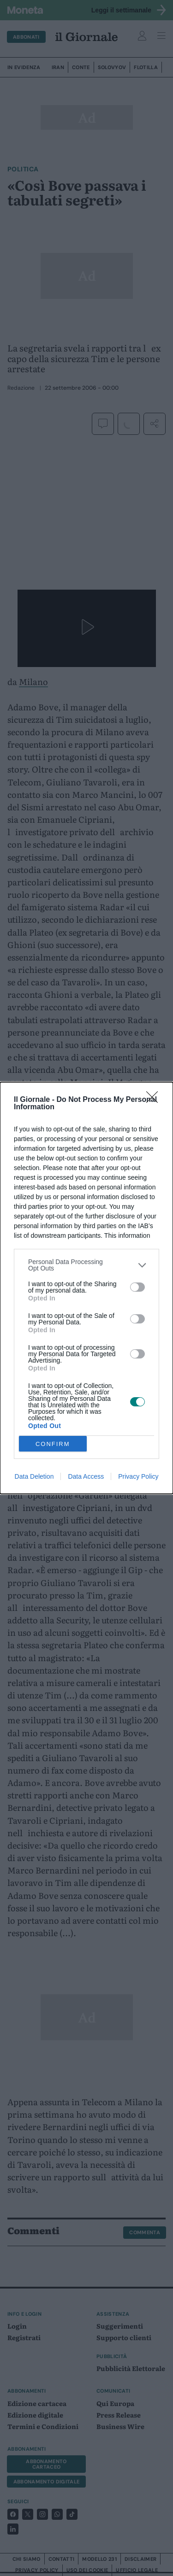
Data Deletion (34, 1476)
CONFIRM (53, 1443)
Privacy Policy (138, 1476)
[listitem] (86, 1265)
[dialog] (86, 1288)
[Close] (155, 1100)
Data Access (86, 1476)
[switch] (137, 1287)
